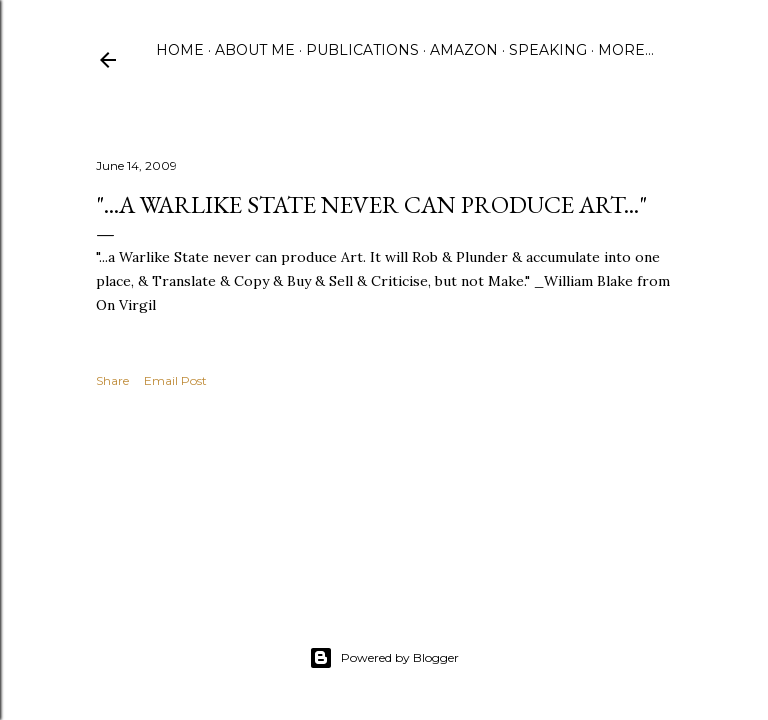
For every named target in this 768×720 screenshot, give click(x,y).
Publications (362, 50)
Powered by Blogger (384, 658)
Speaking (548, 50)
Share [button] (112, 380)
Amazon (464, 50)
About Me (255, 50)
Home (180, 50)
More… (626, 50)
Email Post (175, 380)
